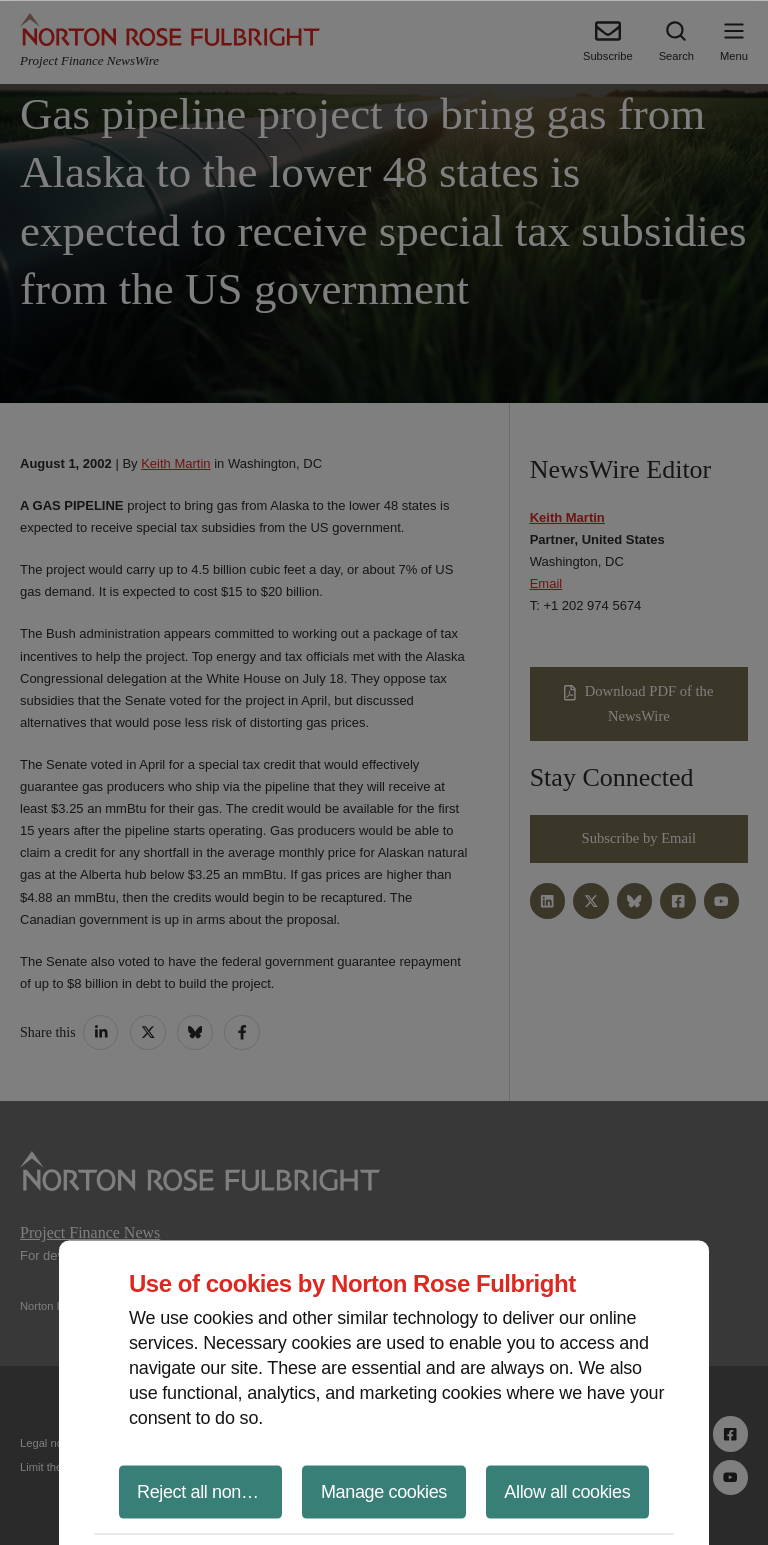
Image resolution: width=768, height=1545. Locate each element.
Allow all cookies (567, 1491)
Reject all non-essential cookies (209, 1491)
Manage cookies (384, 1491)
